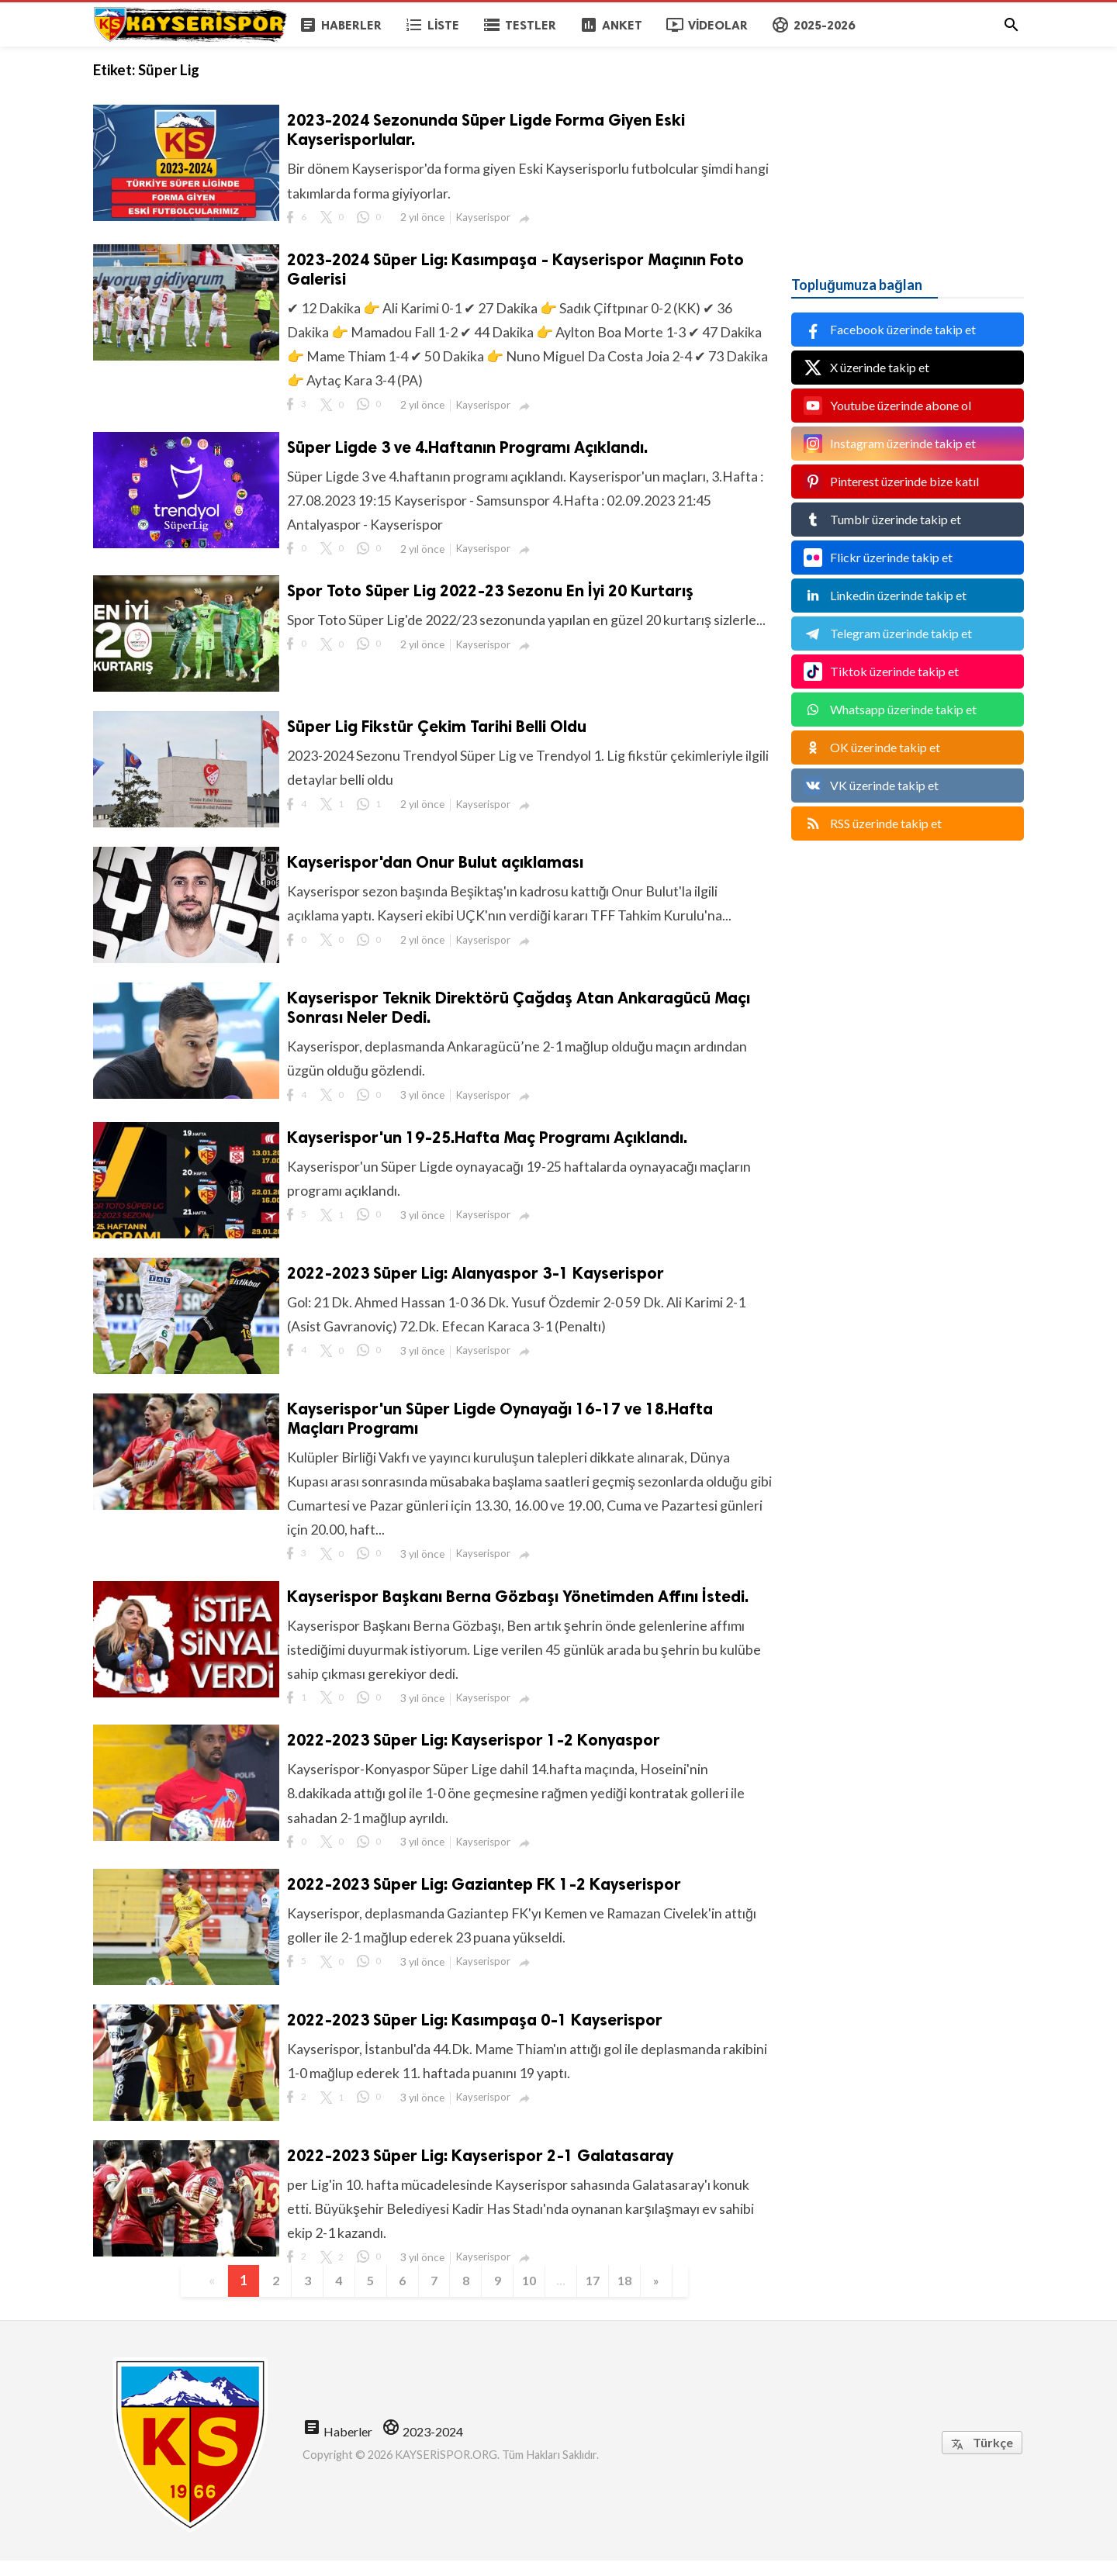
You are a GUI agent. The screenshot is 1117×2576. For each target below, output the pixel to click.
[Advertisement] (907, 143)
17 (605, 2295)
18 (639, 2295)
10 (537, 2295)
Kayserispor (485, 218)
